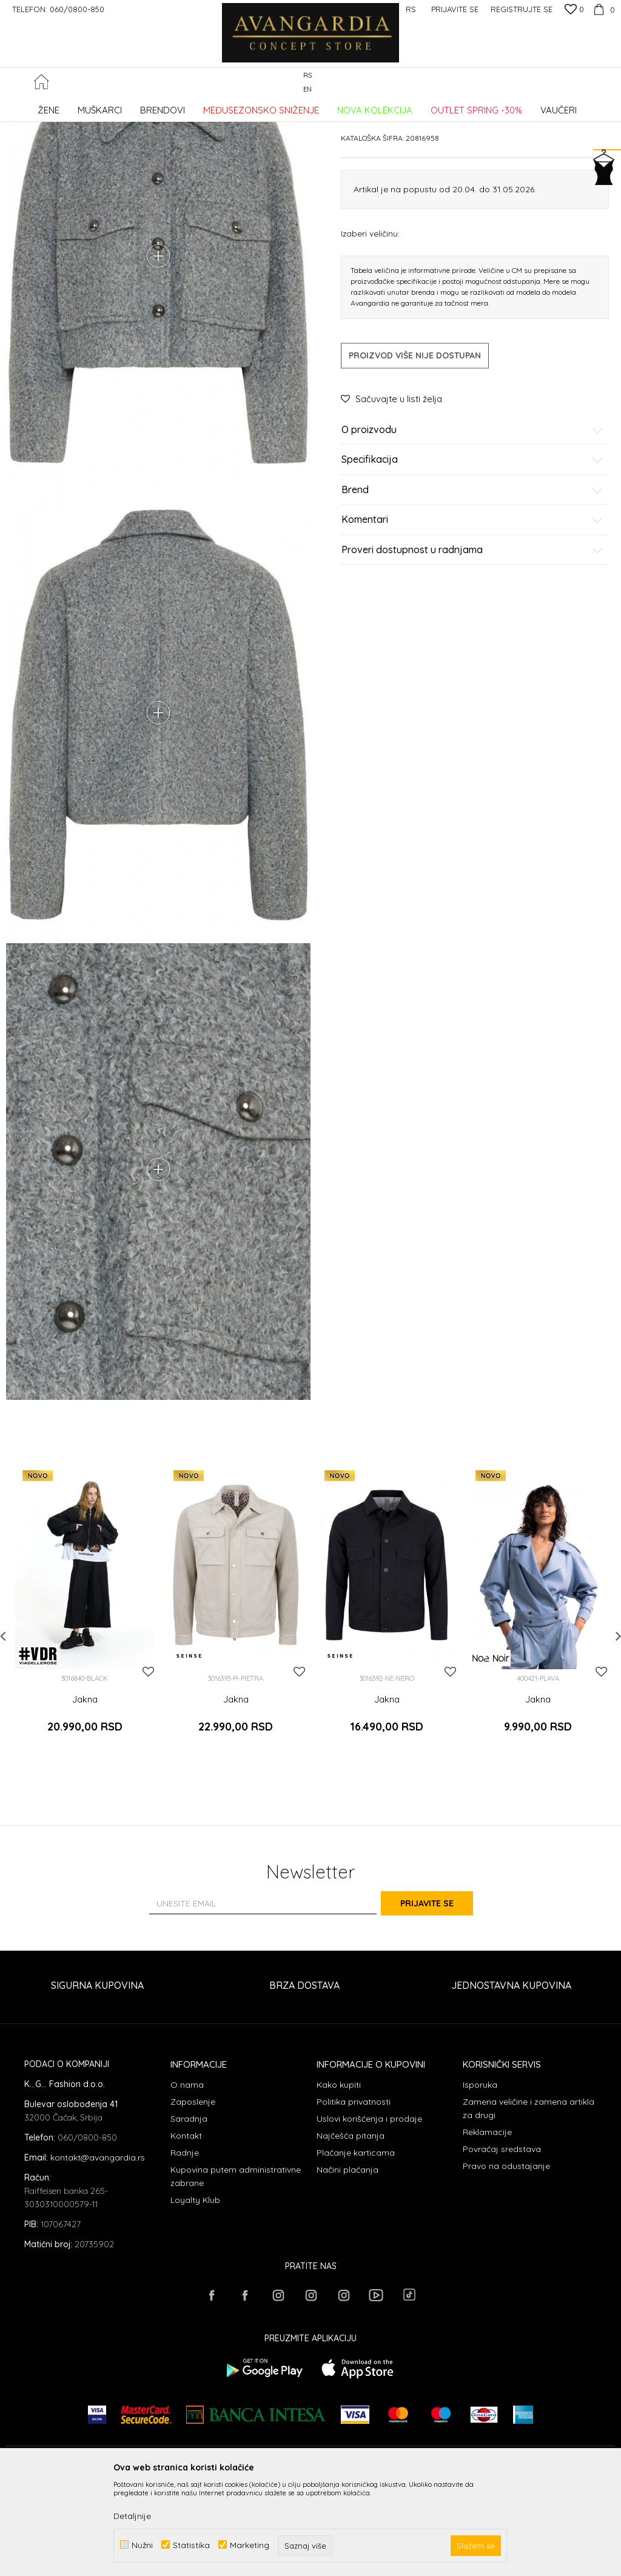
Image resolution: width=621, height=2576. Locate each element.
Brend (472, 581)
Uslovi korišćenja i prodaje (369, 2212)
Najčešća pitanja (350, 2229)
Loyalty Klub (195, 2293)
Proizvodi (134, 105)
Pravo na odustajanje (506, 2260)
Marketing (249, 2544)
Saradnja (188, 2212)
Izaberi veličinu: (370, 325)
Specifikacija (472, 551)
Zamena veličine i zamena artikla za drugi (528, 2202)
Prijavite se (444, 1998)
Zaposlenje (192, 2195)
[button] (608, 83)
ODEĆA (170, 105)
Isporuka (480, 2178)
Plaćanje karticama (356, 2246)
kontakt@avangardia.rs (97, 2251)
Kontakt (186, 2229)
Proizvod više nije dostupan (415, 447)
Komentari (472, 612)
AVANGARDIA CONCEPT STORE (57, 105)
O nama (187, 2178)
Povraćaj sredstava (502, 2243)
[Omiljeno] (574, 10)
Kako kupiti (339, 2178)
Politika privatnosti (354, 2195)
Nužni (142, 2544)
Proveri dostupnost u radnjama (472, 641)
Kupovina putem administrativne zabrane (235, 2270)
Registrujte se (521, 9)
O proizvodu (472, 521)
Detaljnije (132, 2515)
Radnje (184, 2246)
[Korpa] (602, 9)
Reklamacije (487, 2226)
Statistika (191, 2544)
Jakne (202, 105)
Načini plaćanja (347, 2263)
